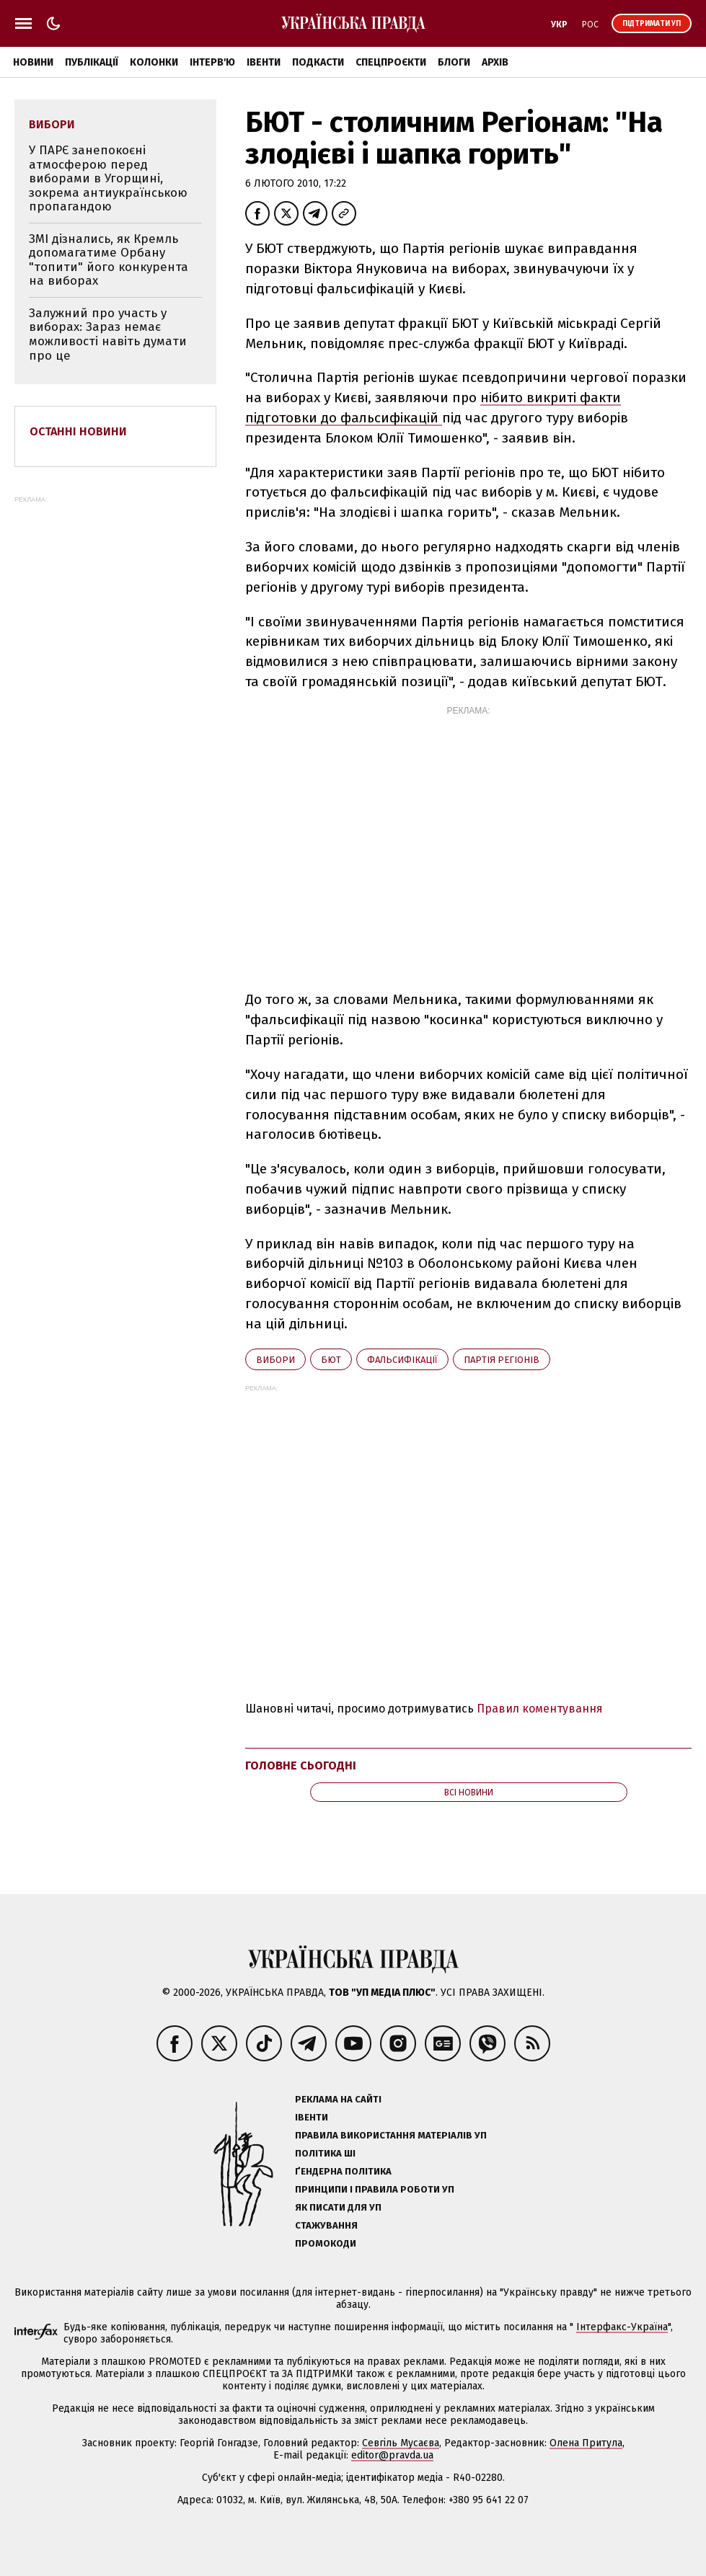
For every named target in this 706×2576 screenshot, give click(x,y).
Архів (495, 62)
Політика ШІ (325, 2153)
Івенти (264, 62)
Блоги (454, 62)
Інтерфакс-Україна (622, 2327)
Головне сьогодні (300, 1765)
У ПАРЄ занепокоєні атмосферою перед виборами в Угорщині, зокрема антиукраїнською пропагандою (108, 178)
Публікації (91, 62)
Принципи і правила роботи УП (374, 2189)
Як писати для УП (338, 2207)
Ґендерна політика (343, 2171)
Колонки (154, 62)
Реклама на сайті (338, 2099)
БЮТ (331, 1359)
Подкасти (318, 62)
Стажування (326, 2225)
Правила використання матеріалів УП (391, 2135)
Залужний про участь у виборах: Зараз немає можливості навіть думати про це (108, 334)
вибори (275, 1359)
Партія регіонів (501, 1359)
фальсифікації (402, 1359)
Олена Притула (586, 2443)
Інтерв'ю (212, 62)
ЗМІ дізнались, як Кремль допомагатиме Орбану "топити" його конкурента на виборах (108, 260)
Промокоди (325, 2243)
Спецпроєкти (391, 62)
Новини (33, 62)
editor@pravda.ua (392, 2455)
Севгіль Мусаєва (400, 2443)
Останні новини (78, 431)
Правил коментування (540, 1708)
